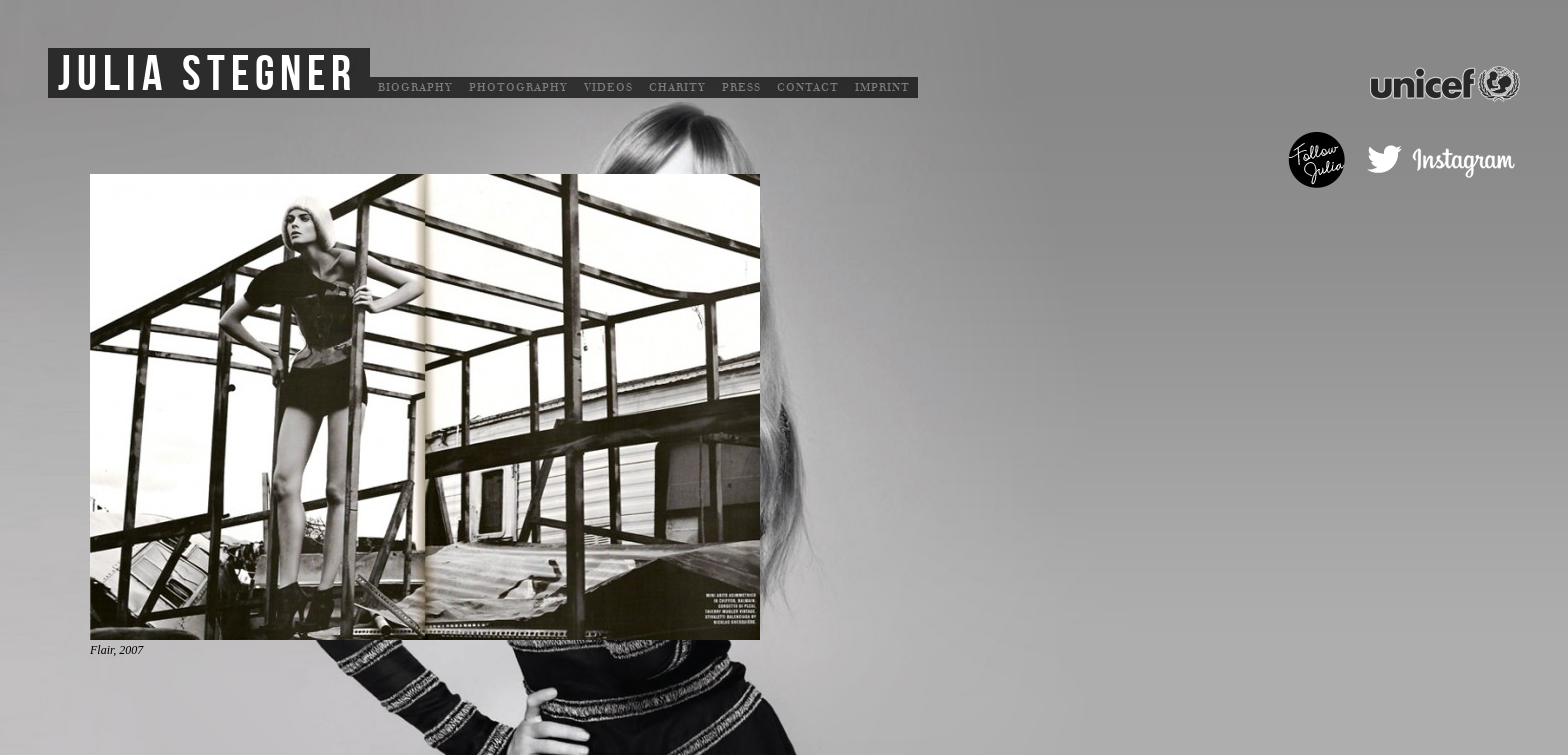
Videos (608, 87)
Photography (518, 87)
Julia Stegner (207, 75)
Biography (415, 87)
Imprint (882, 87)
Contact (808, 87)
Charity (677, 87)
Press (741, 87)
